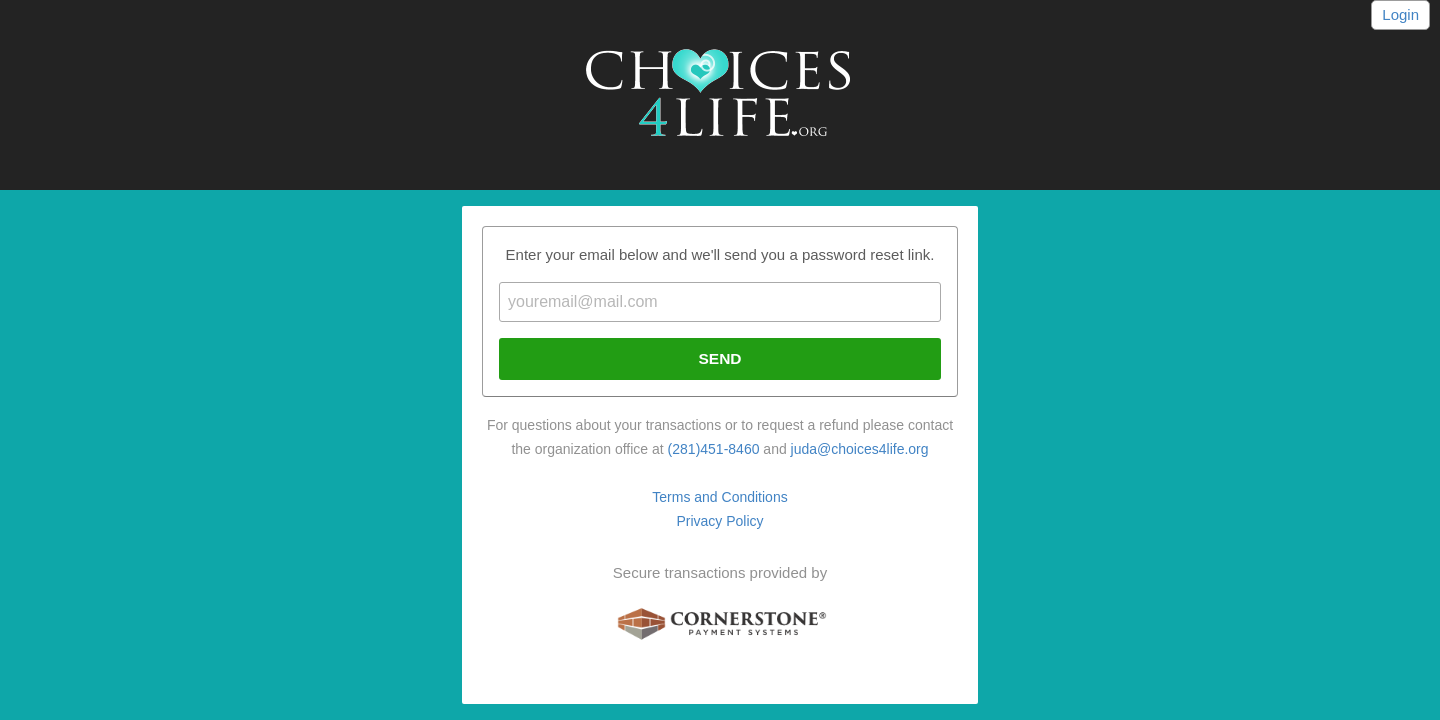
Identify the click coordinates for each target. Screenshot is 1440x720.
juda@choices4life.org (860, 449)
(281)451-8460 (714, 449)
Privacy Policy (719, 521)
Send (719, 358)
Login (1400, 14)
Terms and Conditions (719, 497)
